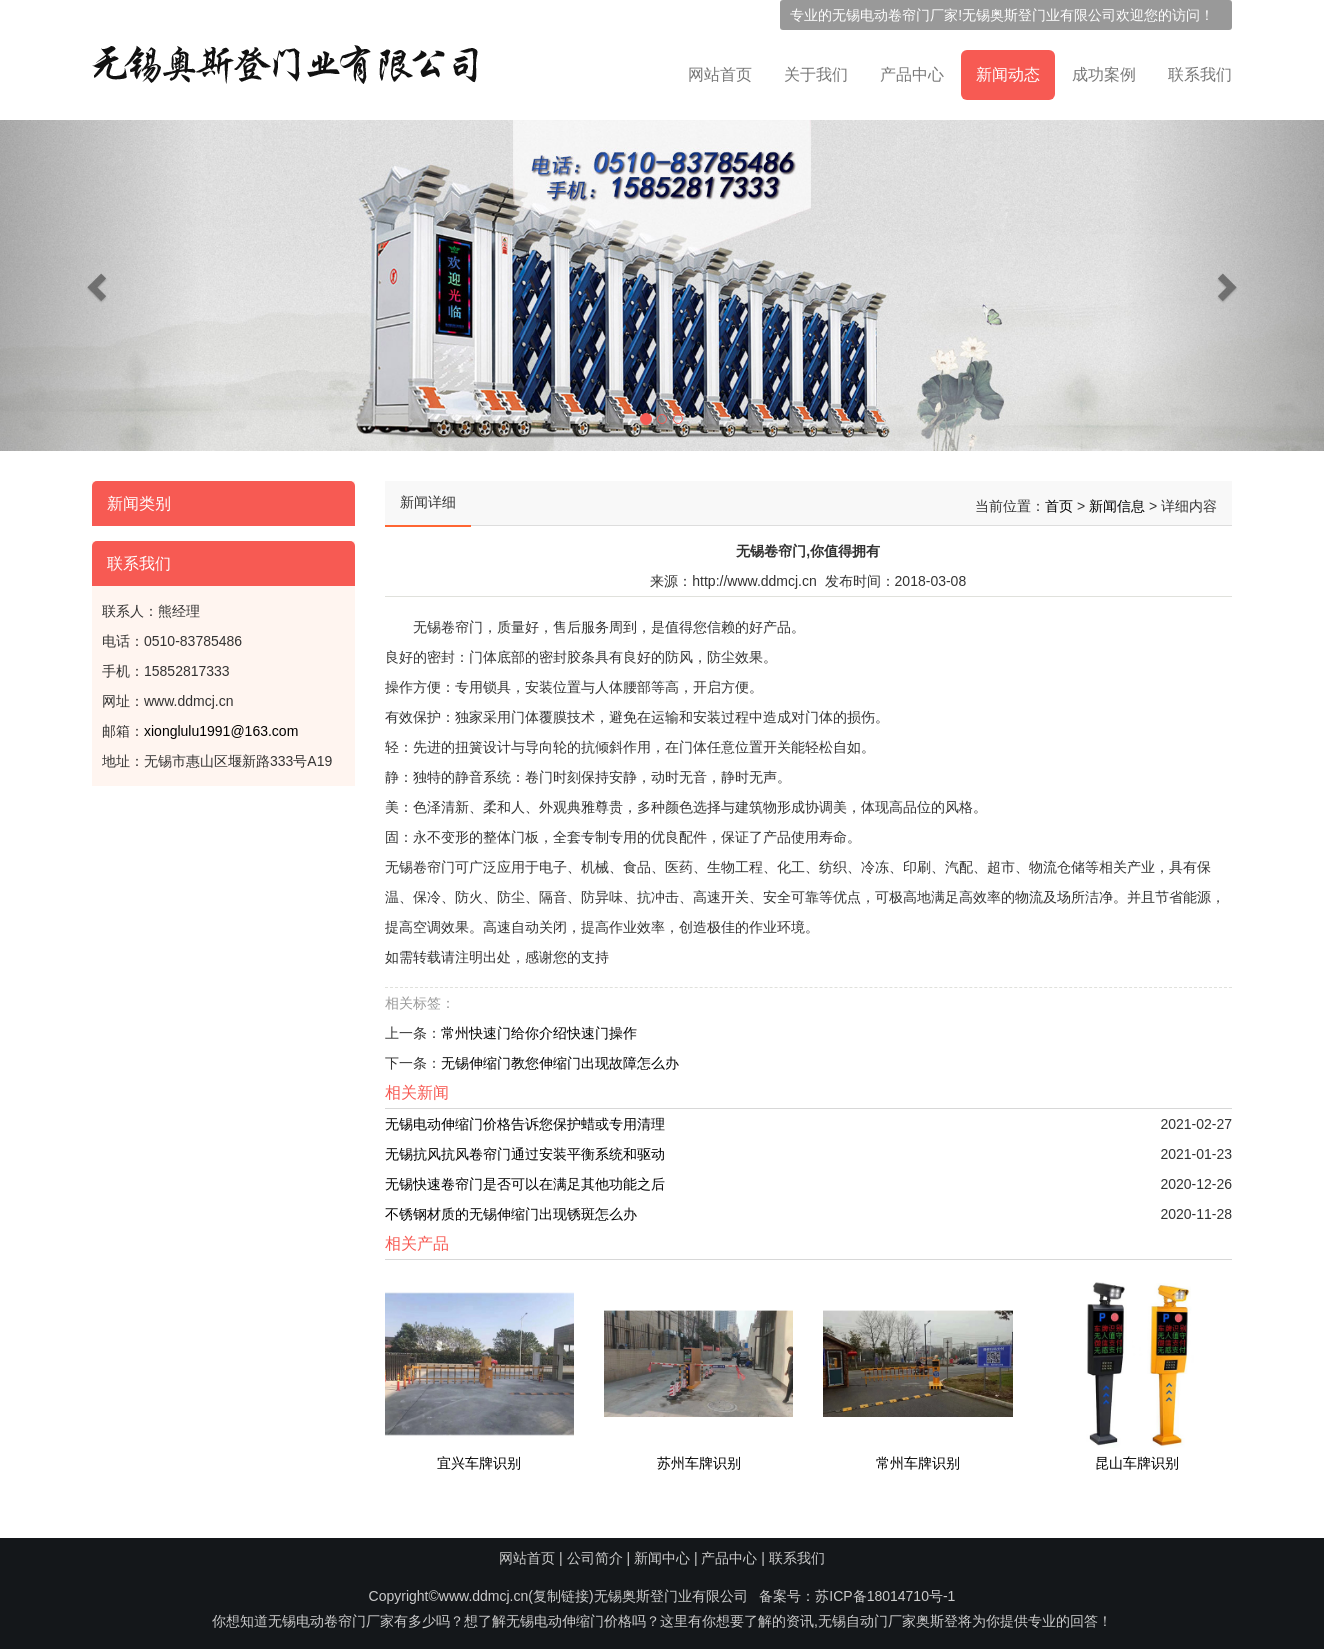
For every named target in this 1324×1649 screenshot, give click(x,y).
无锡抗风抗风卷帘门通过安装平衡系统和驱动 (525, 1148)
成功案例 (1104, 74)
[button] (99, 285)
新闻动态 (1008, 74)
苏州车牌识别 (699, 1457)
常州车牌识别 (918, 1457)
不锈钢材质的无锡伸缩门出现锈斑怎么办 (511, 1208)
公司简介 (595, 1558)
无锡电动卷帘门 (881, 15)
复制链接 (561, 1596)
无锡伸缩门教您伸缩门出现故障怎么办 (560, 1057)
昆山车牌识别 (1137, 1457)
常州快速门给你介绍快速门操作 (539, 1027)
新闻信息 (1117, 500)
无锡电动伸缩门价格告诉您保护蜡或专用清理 (525, 1118)
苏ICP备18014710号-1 (885, 1596)
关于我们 (816, 74)
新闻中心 (662, 1558)
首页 (1059, 500)
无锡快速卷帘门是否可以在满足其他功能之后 (525, 1178)
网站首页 (720, 74)
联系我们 (1200, 74)
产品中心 (912, 74)
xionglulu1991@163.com (221, 725)
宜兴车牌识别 (479, 1457)
